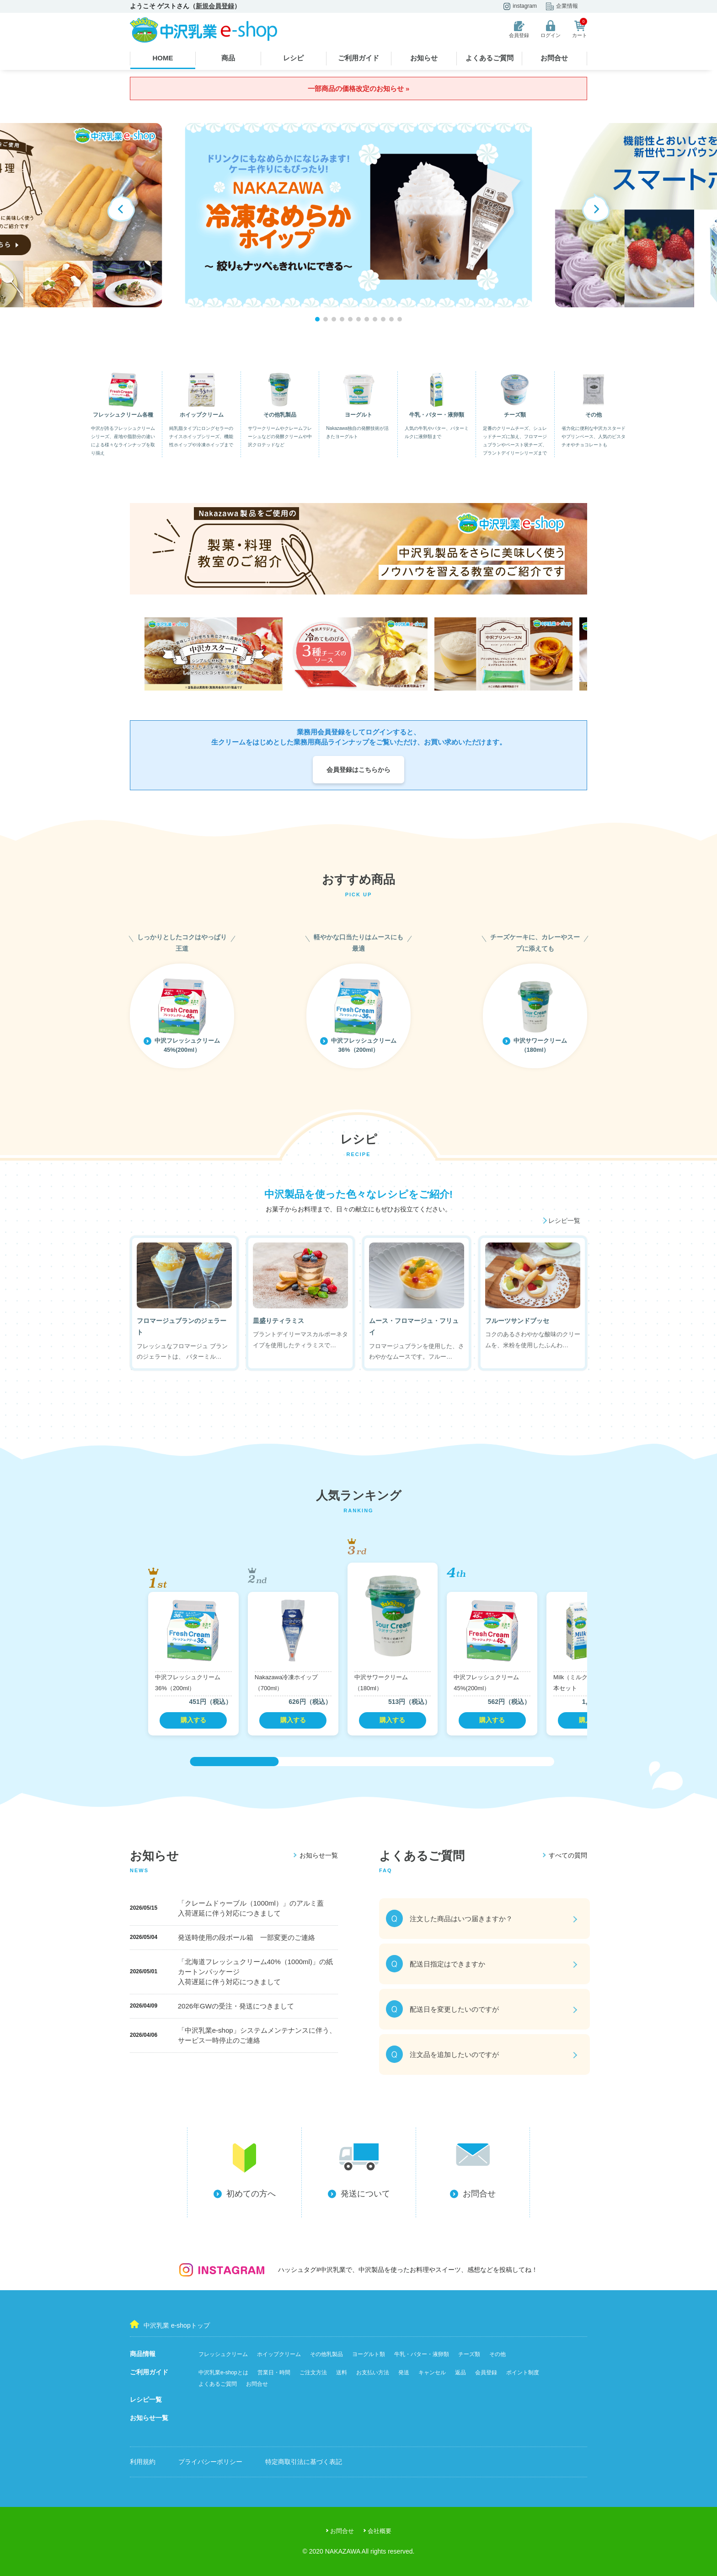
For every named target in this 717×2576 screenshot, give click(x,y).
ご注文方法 (313, 2372)
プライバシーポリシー (210, 2461)
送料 (341, 2372)
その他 (497, 2354)
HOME (162, 58)
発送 (403, 2372)
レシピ (293, 58)
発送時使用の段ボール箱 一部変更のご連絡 (246, 1937)
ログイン (550, 29)
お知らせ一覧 (149, 2417)
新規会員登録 (215, 6)
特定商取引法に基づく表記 (303, 2461)
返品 (460, 2372)
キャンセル (432, 2372)
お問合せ (554, 58)
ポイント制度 (522, 2372)
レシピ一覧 (146, 2399)
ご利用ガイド (358, 58)
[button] (596, 207)
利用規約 (142, 2461)
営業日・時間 (273, 2372)
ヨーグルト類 (368, 2354)
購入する (193, 1720)
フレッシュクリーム (223, 2354)
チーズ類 (469, 2354)
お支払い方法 (372, 2372)
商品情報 (142, 2353)
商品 (228, 58)
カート (579, 29)
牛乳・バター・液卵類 (421, 2354)
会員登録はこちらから (358, 769)
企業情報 (562, 6)
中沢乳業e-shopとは (223, 2372)
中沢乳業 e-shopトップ (170, 2324)
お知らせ (424, 58)
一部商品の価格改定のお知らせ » (359, 88)
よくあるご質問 (490, 58)
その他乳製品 (326, 2354)
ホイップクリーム (279, 2354)
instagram (520, 6)
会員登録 (519, 29)
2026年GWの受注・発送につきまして (236, 2006)
